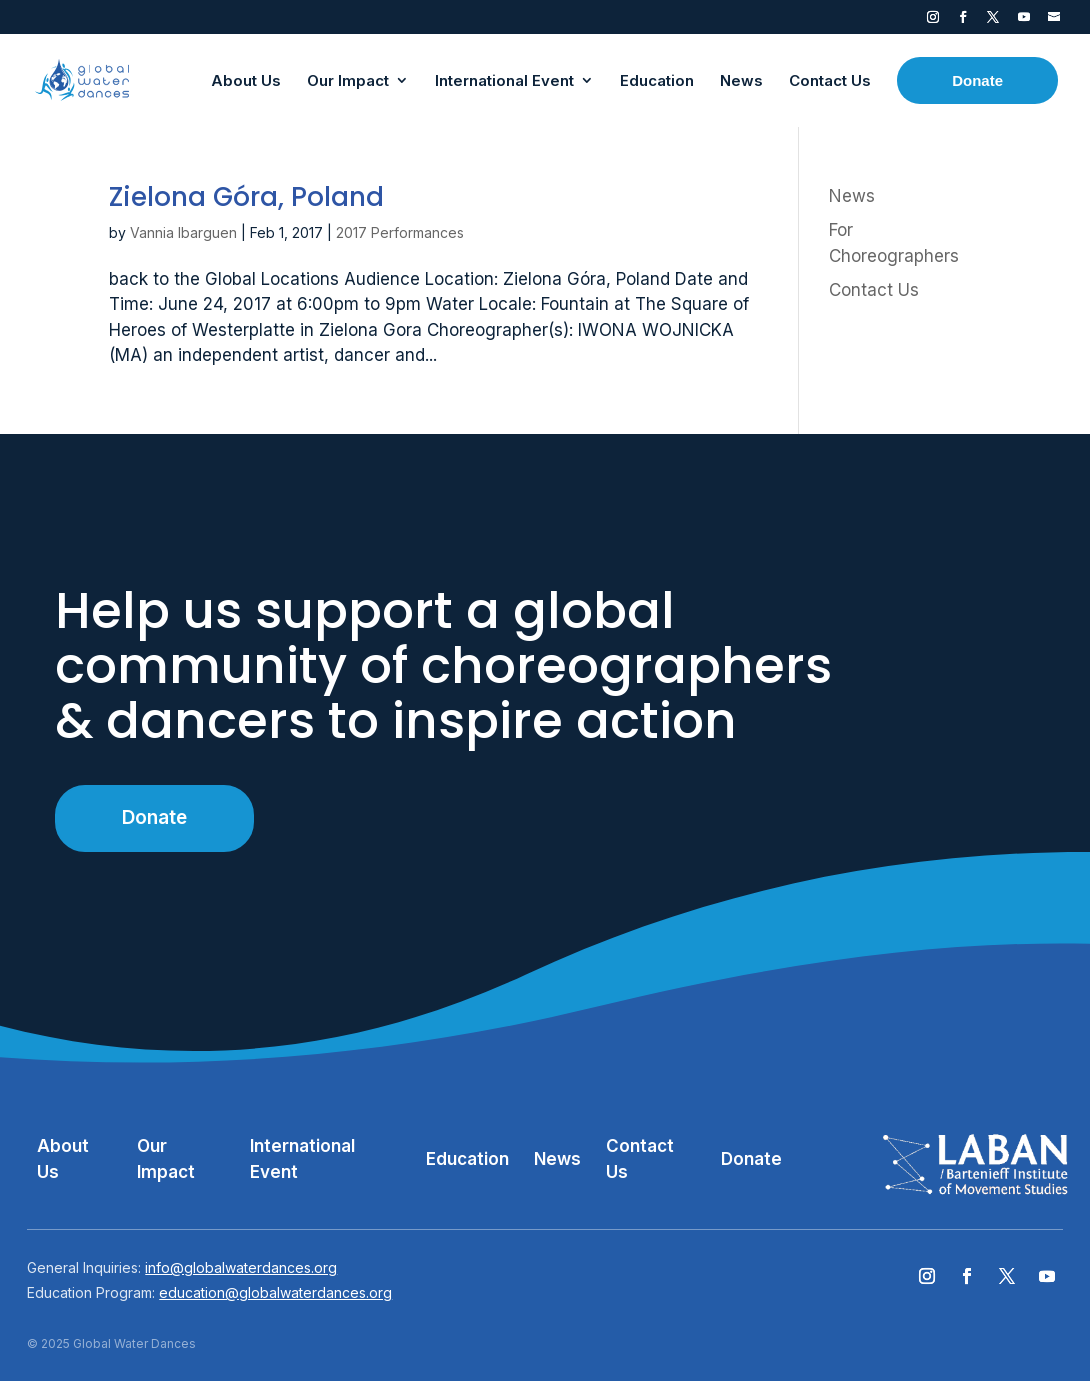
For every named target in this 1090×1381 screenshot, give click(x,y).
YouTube (1024, 21)
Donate (154, 817)
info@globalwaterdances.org (241, 1267)
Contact (1054, 21)
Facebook (963, 21)
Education (467, 1159)
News (852, 196)
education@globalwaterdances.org (275, 1292)
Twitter (993, 21)
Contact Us (874, 290)
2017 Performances (400, 232)
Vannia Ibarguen (183, 232)
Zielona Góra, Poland (246, 197)
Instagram (933, 21)
